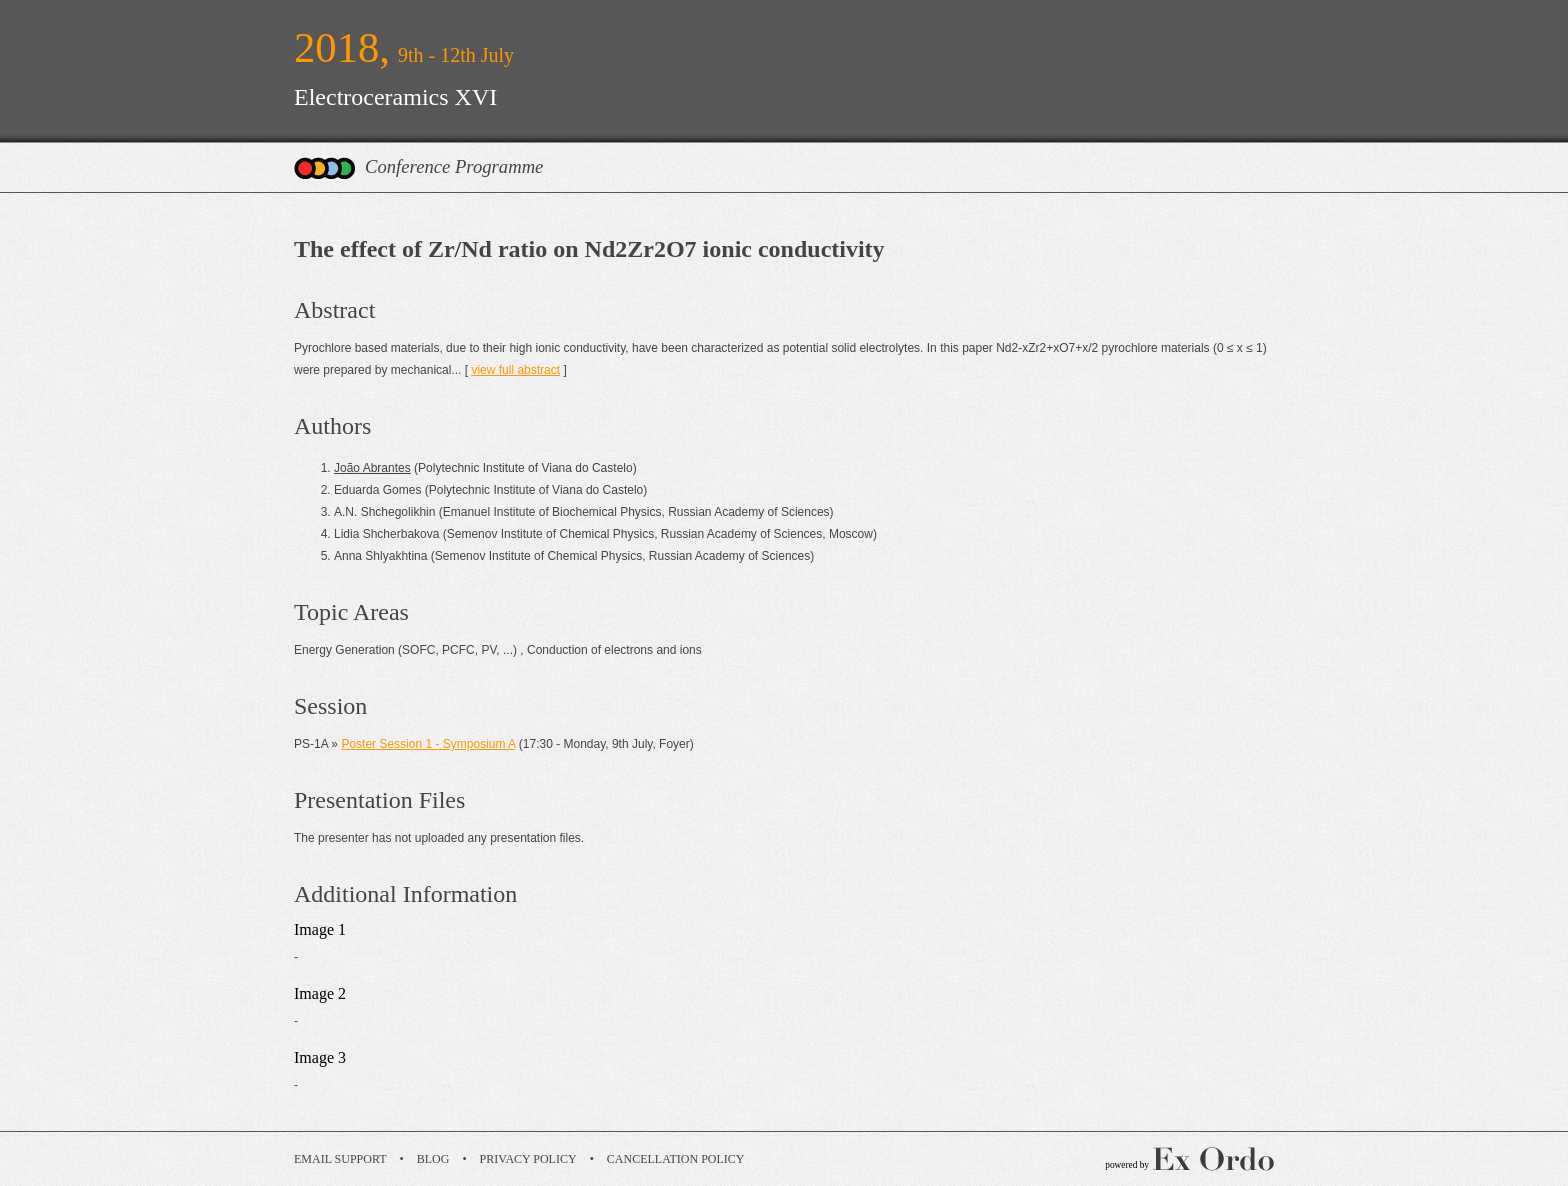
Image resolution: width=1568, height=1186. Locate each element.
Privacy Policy (528, 1159)
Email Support (340, 1159)
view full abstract (515, 370)
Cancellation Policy (676, 1159)
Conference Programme (454, 166)
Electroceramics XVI (395, 97)
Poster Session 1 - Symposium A (428, 744)
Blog (433, 1159)
